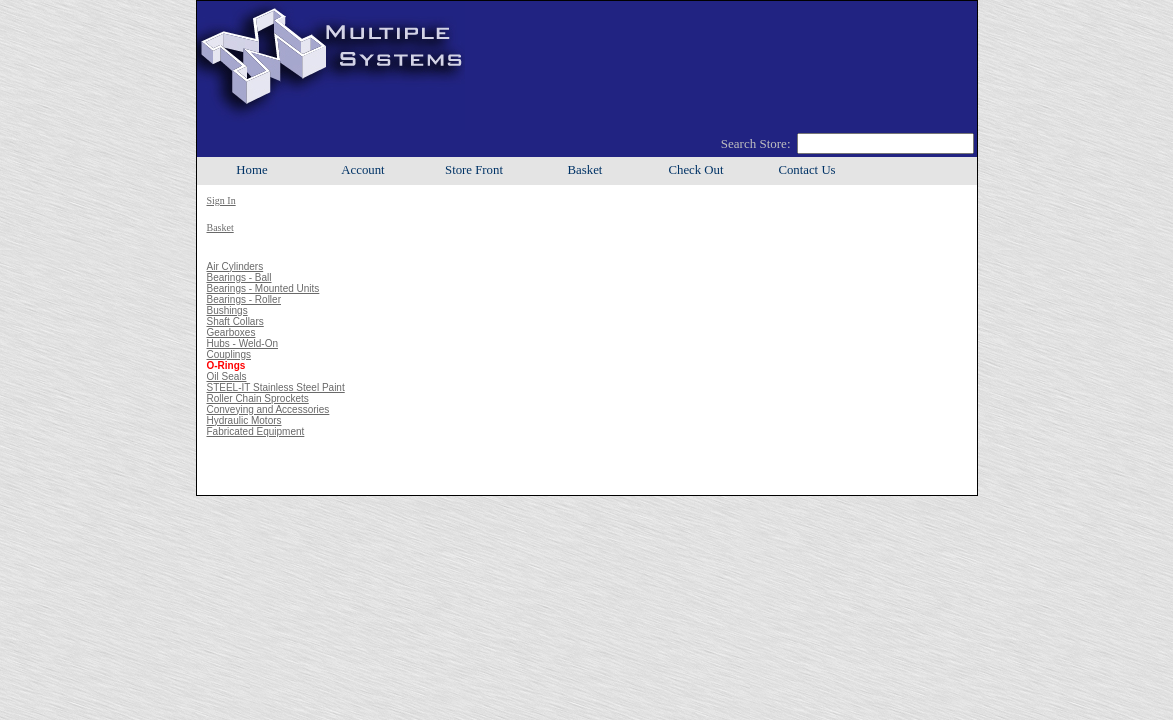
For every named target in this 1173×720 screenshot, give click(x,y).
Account (362, 170)
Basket (585, 170)
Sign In (221, 200)
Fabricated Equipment (256, 431)
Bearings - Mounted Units (263, 288)
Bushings (227, 310)
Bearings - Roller (244, 299)
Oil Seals (227, 376)
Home (251, 170)
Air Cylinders (235, 266)
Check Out (695, 170)
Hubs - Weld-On (243, 343)
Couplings (229, 354)
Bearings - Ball (239, 277)
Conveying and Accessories (268, 409)
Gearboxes (231, 332)
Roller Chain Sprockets (258, 398)
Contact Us (806, 170)
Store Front (474, 170)
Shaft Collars (235, 321)
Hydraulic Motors (244, 420)
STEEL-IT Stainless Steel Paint (276, 387)
